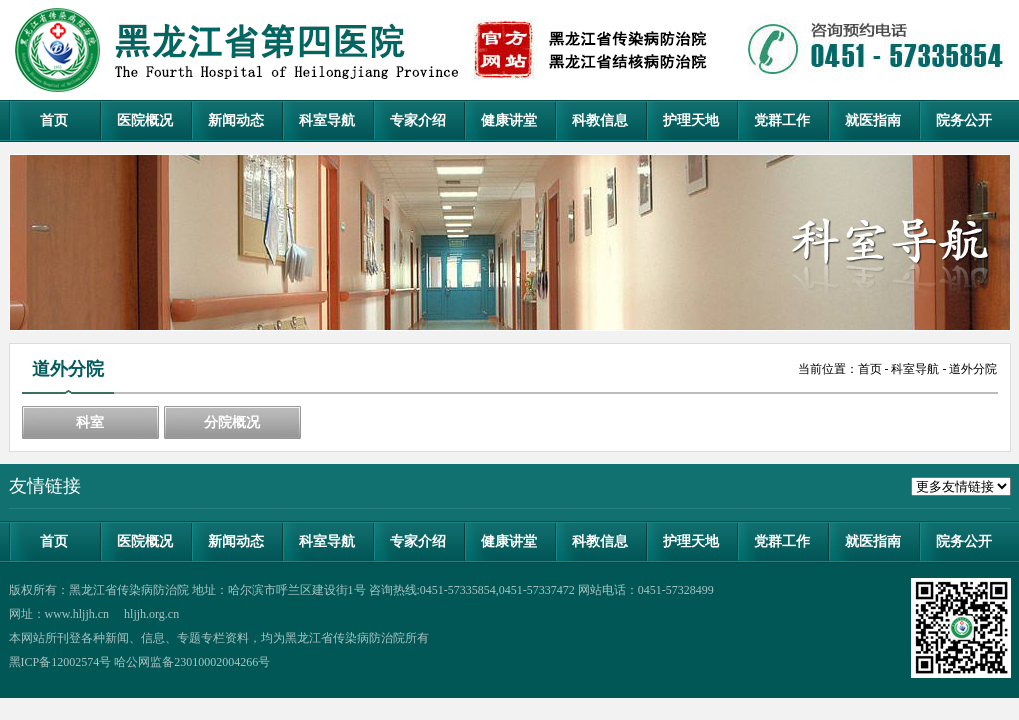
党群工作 (782, 120)
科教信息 (600, 120)
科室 (90, 422)
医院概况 (145, 120)
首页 (54, 120)
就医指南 (873, 120)
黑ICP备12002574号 (60, 662)
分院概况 (232, 422)
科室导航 (327, 120)
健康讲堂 (509, 120)
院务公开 (964, 120)
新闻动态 (236, 120)
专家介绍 (418, 120)
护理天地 (691, 120)
